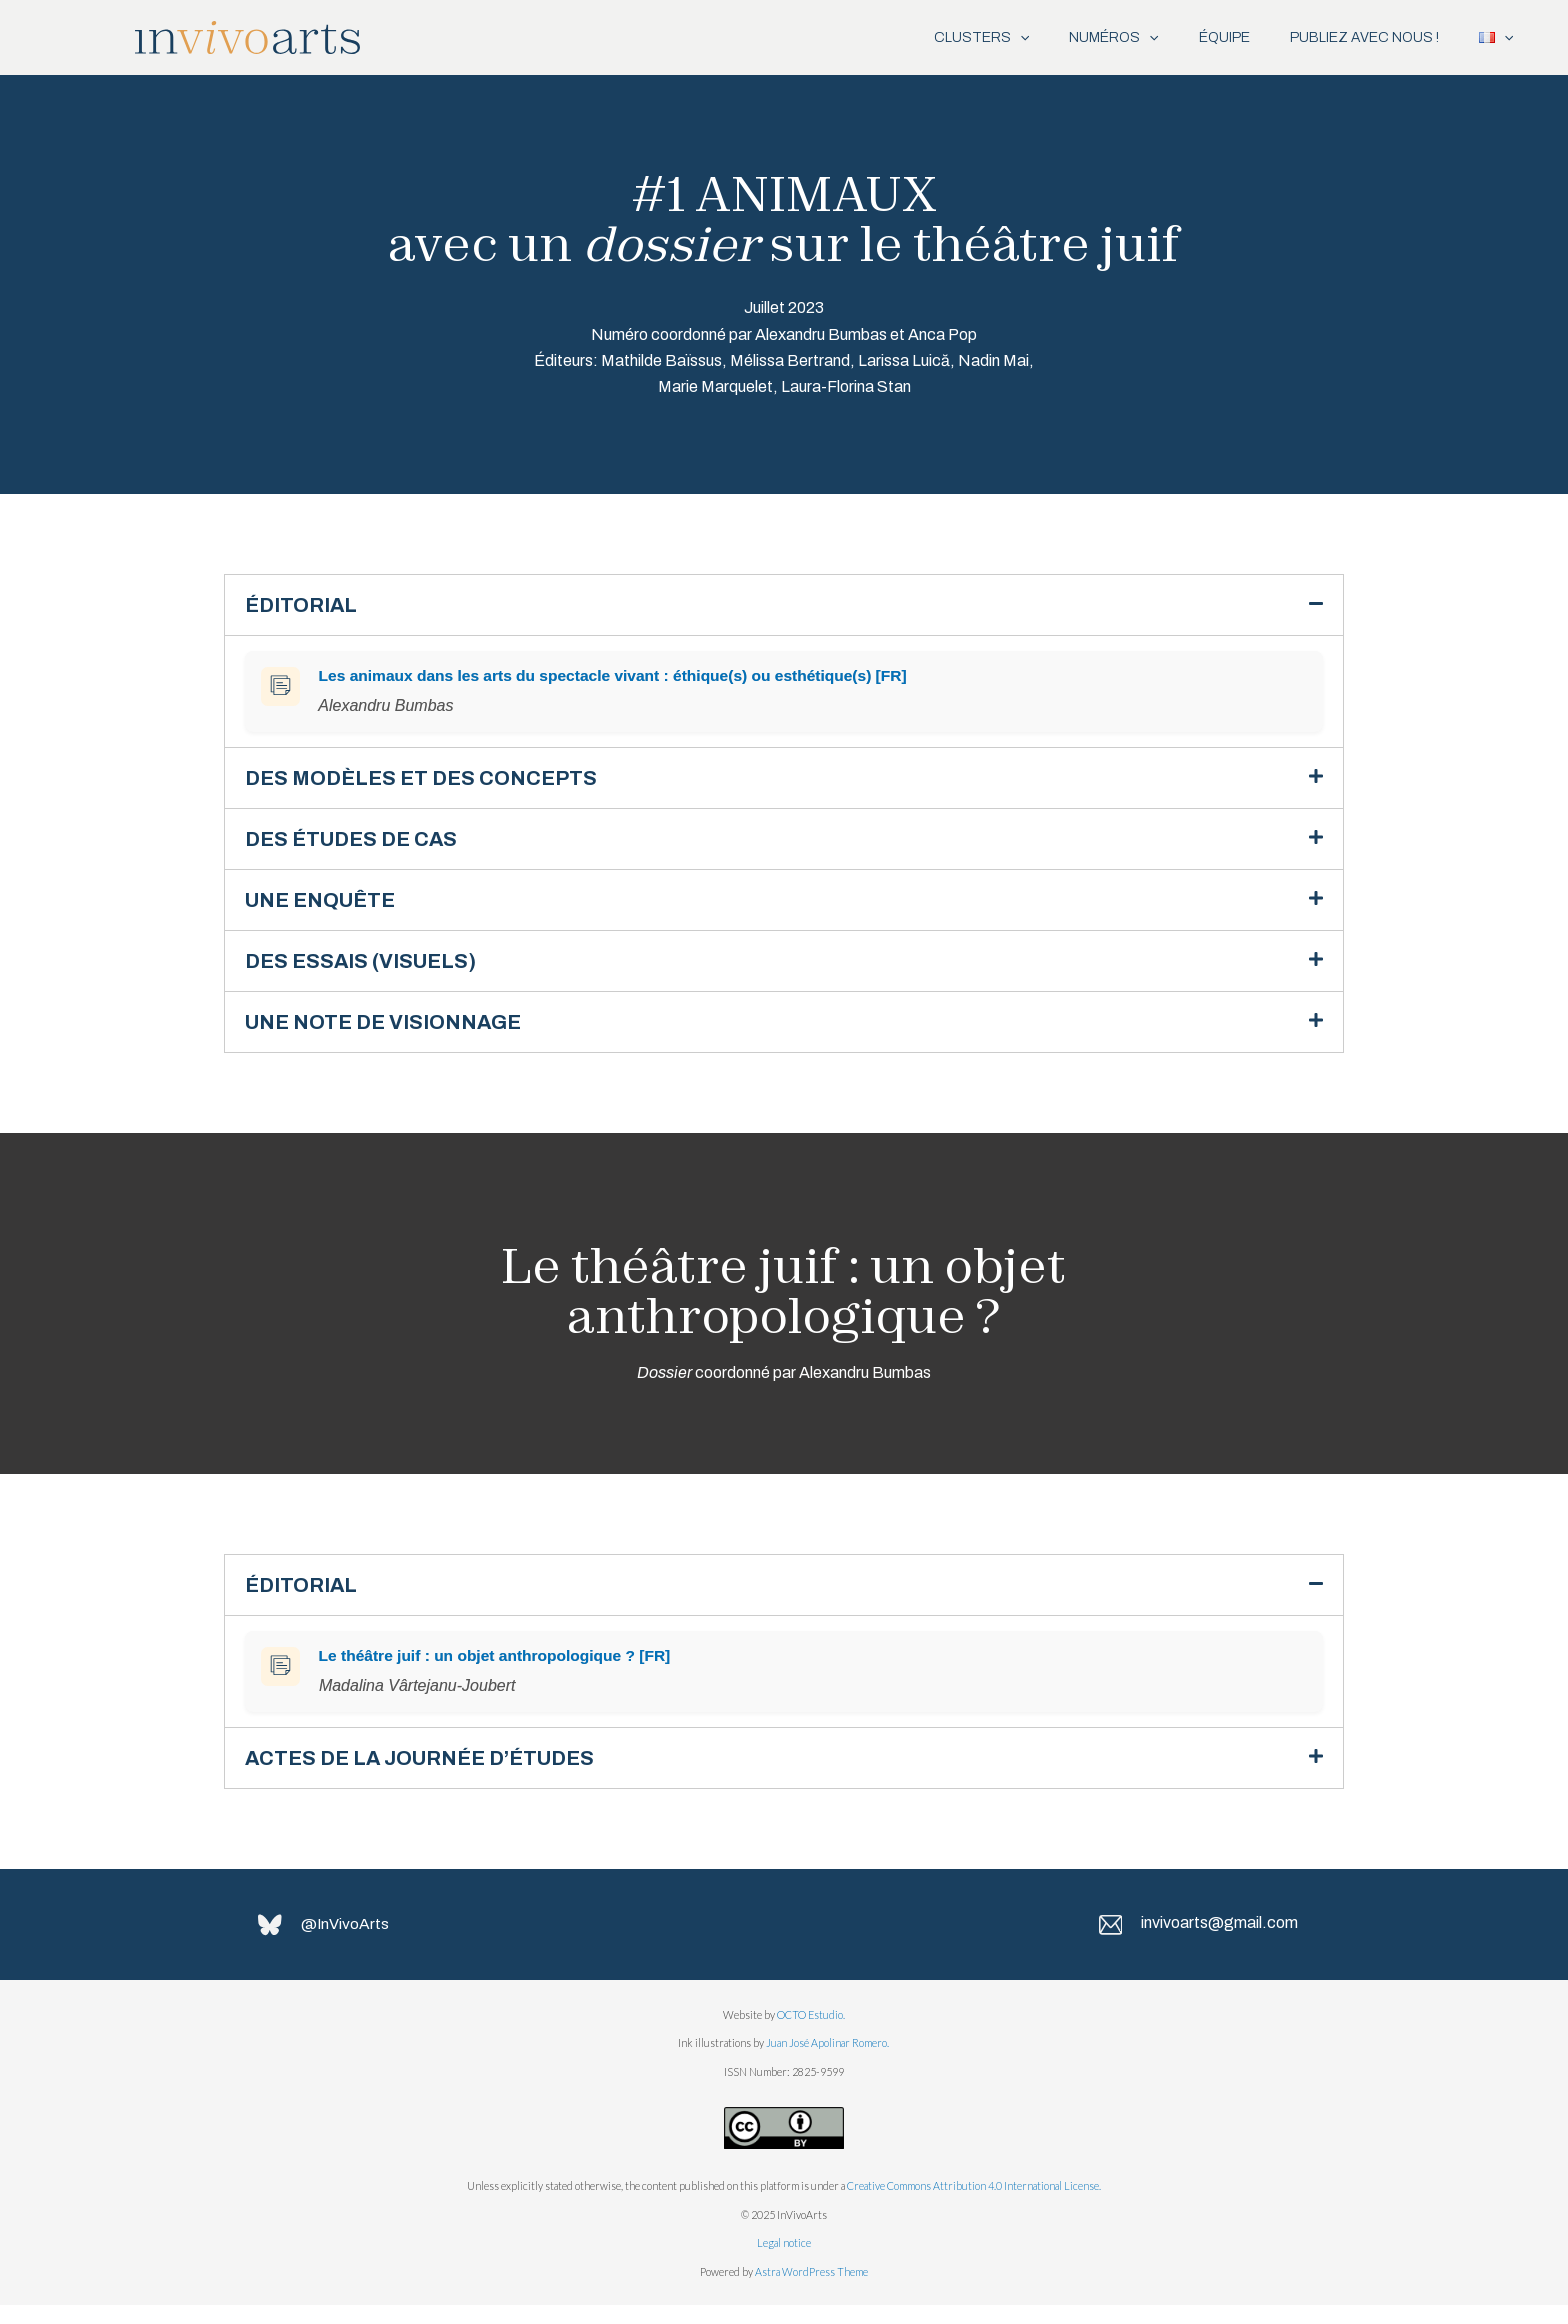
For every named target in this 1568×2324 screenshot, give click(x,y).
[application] (975, 37)
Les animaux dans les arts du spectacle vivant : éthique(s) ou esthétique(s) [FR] (617, 677)
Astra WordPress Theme (811, 2290)
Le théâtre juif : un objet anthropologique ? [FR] (496, 1669)
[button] (784, 606)
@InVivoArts (348, 1943)
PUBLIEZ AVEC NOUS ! (1349, 37)
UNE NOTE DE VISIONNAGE (394, 1033)
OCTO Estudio (810, 2034)
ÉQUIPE (1199, 37)
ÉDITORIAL (306, 606)
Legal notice (784, 2262)
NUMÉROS (1078, 37)
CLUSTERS (936, 37)
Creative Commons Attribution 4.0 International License (973, 2205)
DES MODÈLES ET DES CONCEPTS (433, 781)
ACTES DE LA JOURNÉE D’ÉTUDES (435, 1773)
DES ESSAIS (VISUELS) (371, 970)
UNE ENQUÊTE (327, 907)
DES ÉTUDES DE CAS (359, 844)
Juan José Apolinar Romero (826, 2062)
